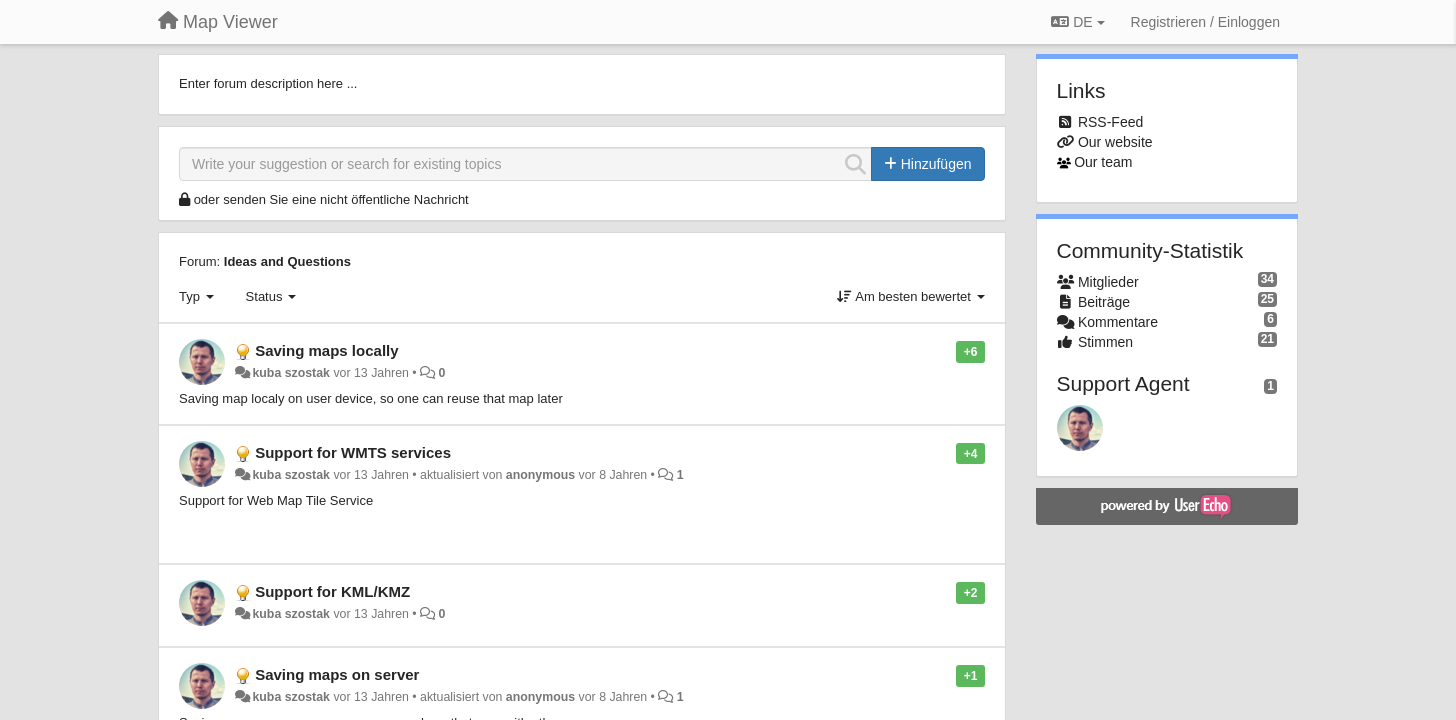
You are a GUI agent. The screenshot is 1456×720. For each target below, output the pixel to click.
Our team (1103, 162)
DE (1077, 22)
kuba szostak (291, 373)
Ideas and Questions (287, 261)
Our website (1115, 142)
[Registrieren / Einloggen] (1205, 22)
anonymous (540, 475)
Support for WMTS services (353, 452)
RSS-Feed (1110, 122)
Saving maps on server (337, 674)
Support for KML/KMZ (332, 591)
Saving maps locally (326, 350)
